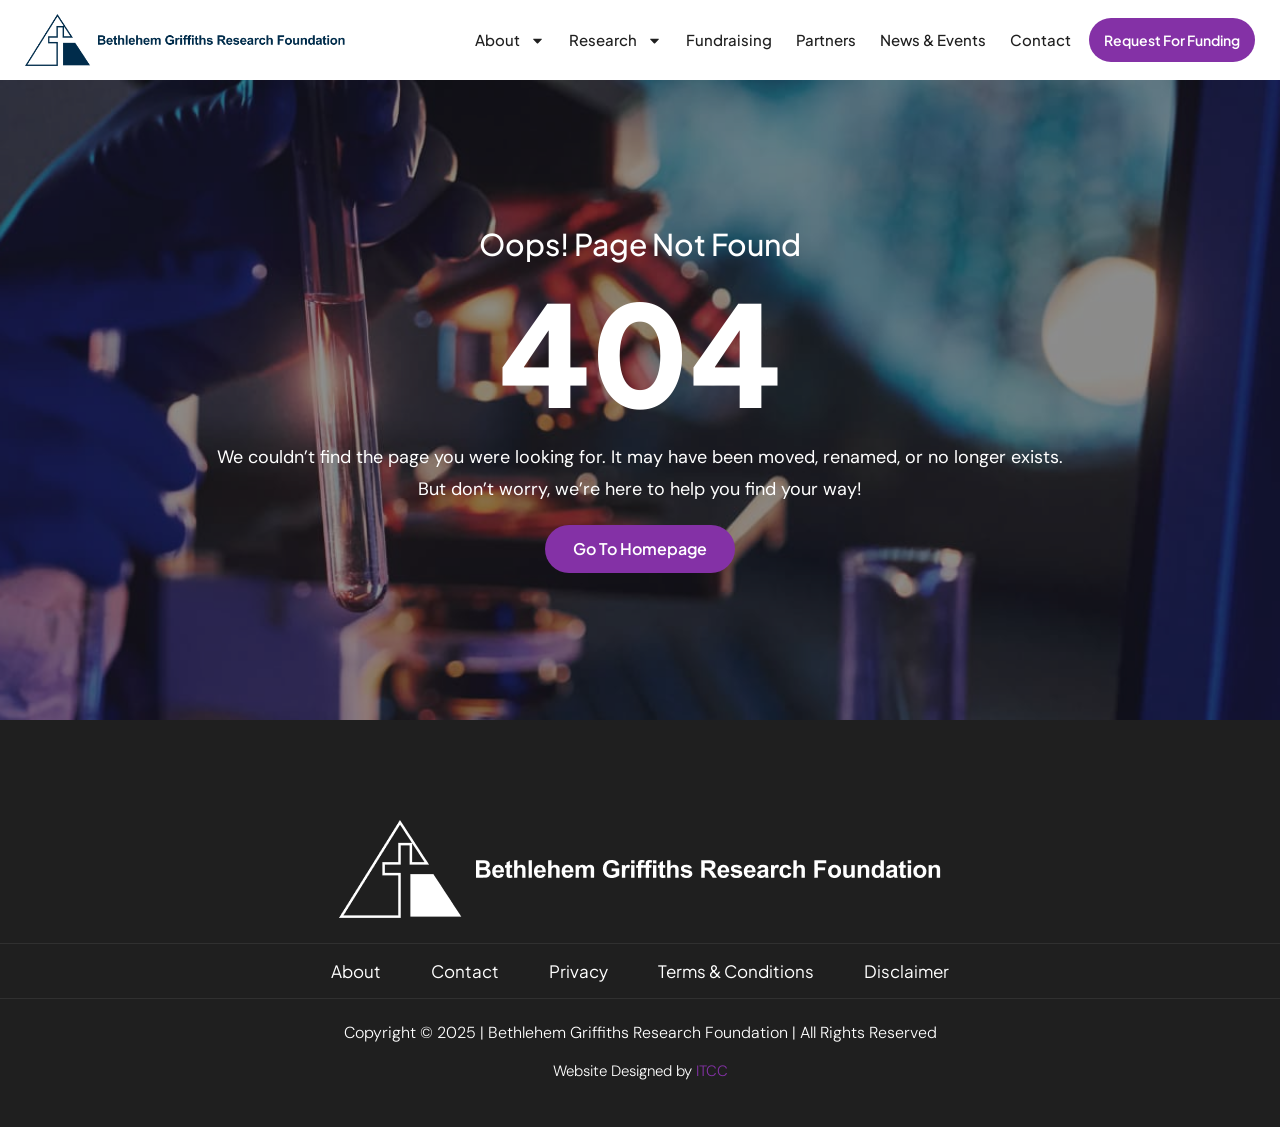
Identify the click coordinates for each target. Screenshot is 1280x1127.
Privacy (578, 971)
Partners (826, 39)
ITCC (712, 1071)
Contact (1040, 39)
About (510, 40)
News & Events (933, 39)
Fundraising (729, 39)
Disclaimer (906, 971)
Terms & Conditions (736, 971)
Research (615, 40)
